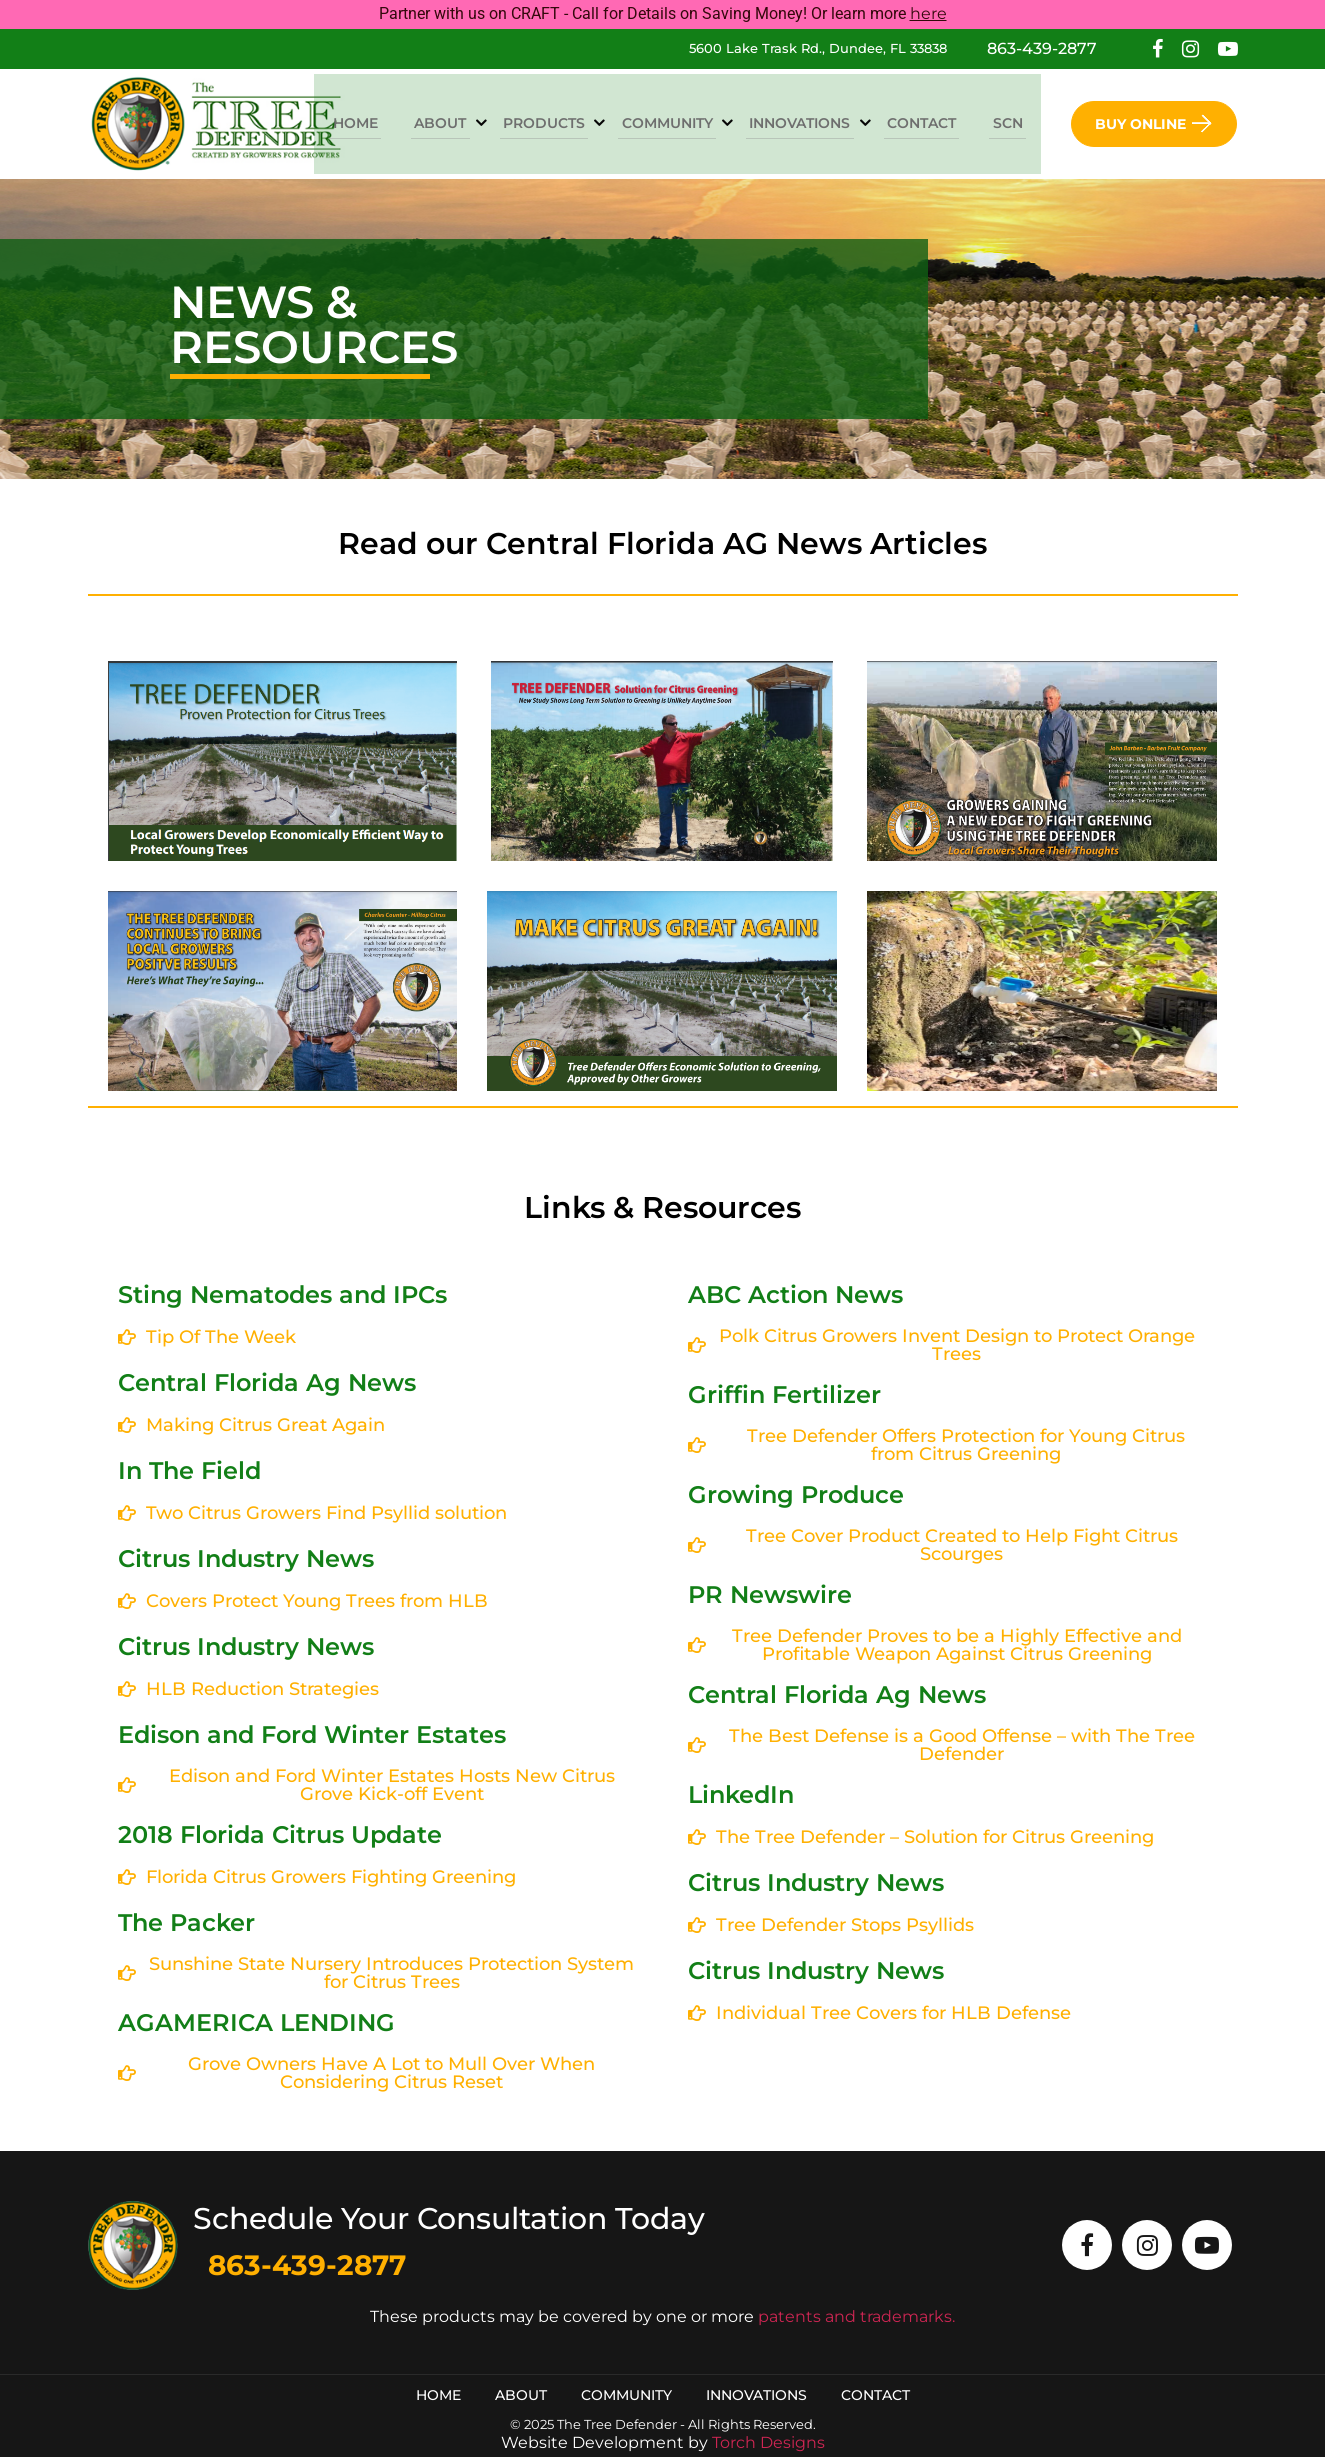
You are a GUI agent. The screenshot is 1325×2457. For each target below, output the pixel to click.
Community (690, 122)
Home (398, 122)
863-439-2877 (1042, 48)
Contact (931, 122)
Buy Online (1154, 123)
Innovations (816, 122)
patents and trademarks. (856, 2316)
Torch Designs (768, 2442)
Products (574, 122)
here (928, 13)
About (477, 122)
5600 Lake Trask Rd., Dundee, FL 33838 (818, 48)
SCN (1011, 122)
